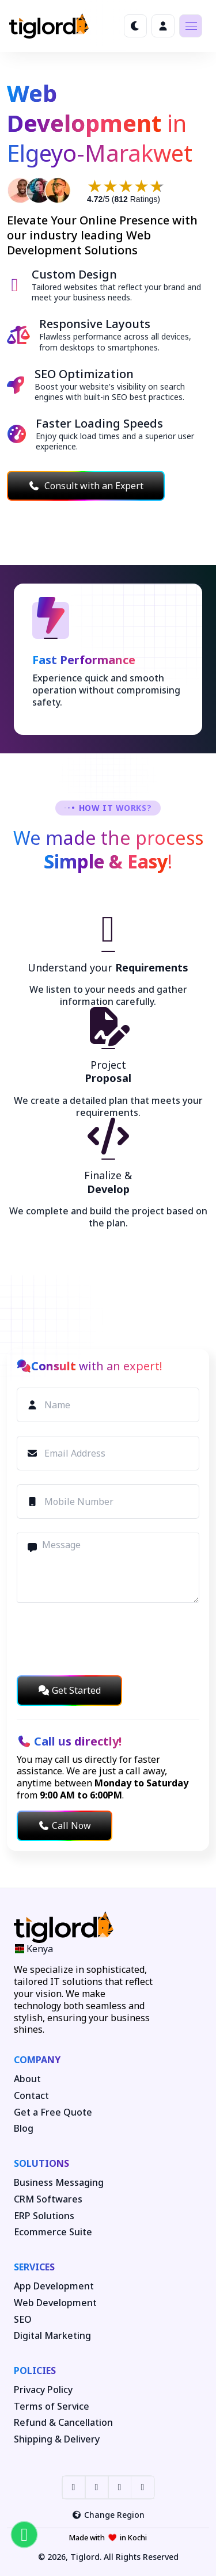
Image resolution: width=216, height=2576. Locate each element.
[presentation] (104, 1639)
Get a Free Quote (53, 2112)
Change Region (108, 2514)
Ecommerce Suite (53, 2232)
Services (34, 2267)
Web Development (55, 2303)
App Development (54, 2286)
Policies (35, 2370)
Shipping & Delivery (57, 2439)
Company (37, 2059)
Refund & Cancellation (63, 2423)
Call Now (64, 1825)
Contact (31, 2096)
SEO (23, 2320)
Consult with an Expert (85, 485)
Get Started (69, 1690)
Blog (23, 2128)
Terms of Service (51, 2406)
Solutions (41, 2163)
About (27, 2079)
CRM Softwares (48, 2199)
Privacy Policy (43, 2390)
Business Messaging (59, 2183)
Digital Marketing (52, 2336)
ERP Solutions (44, 2216)
